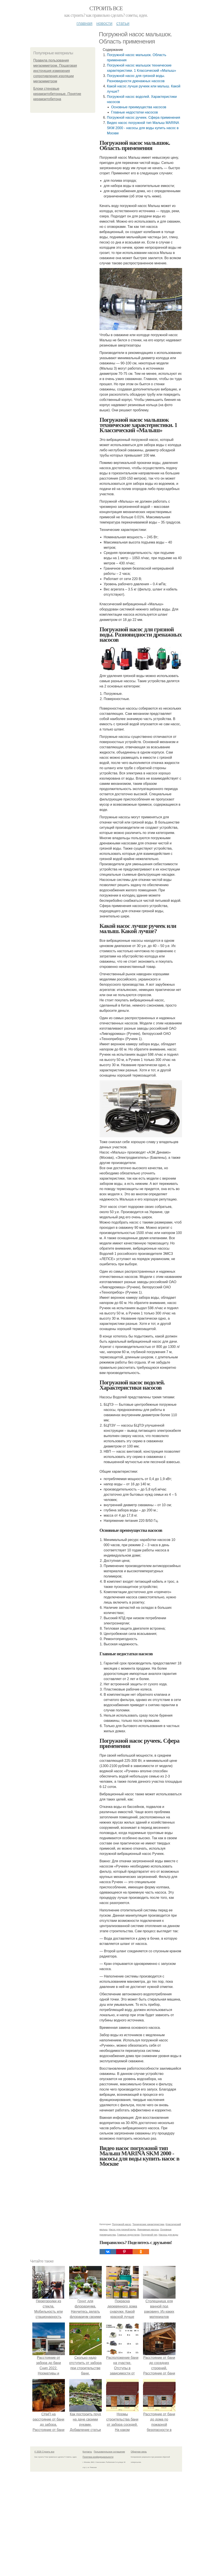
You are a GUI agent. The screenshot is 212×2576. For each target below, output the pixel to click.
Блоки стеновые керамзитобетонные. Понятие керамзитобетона (57, 94)
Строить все (106, 8)
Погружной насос (121, 2224)
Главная (84, 23)
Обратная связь (139, 2452)
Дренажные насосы (148, 2229)
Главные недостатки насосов (134, 112)
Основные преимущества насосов (138, 107)
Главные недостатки (128, 2234)
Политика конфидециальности (98, 2457)
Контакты (87, 2452)
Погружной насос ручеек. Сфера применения (143, 117)
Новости (104, 23)
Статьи (122, 23)
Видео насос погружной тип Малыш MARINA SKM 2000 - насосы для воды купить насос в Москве (143, 128)
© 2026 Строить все (44, 2452)
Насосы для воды (168, 2234)
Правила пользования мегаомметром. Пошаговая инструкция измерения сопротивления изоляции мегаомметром (55, 70)
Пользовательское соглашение (109, 2452)
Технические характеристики (148, 2224)
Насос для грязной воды (122, 2229)
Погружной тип (149, 2234)
